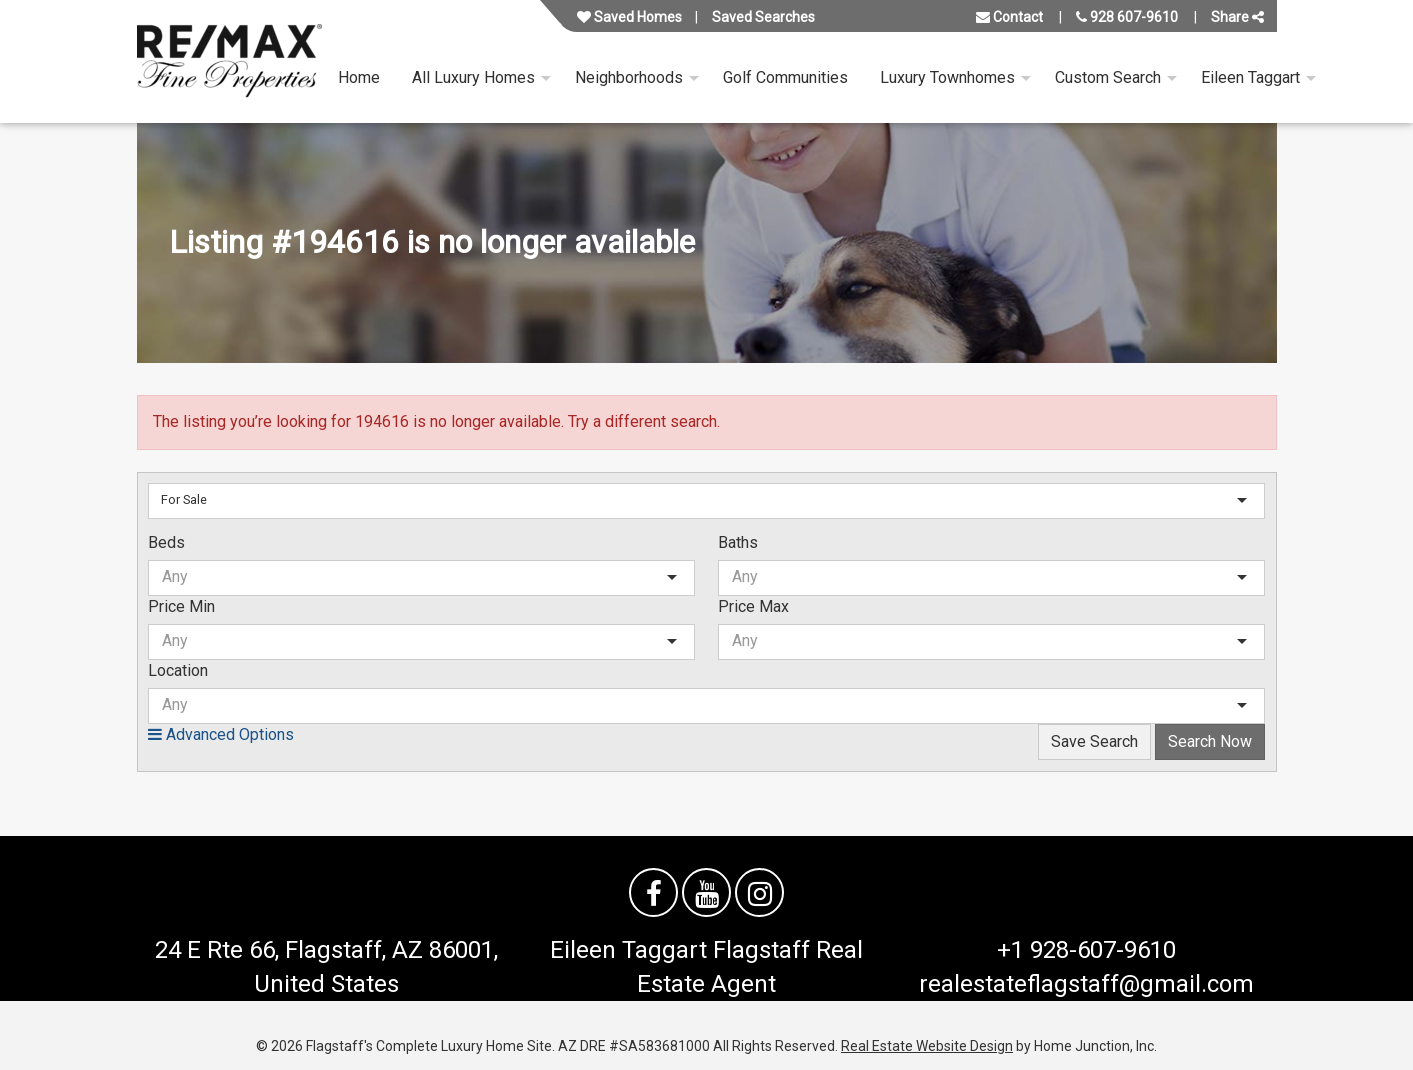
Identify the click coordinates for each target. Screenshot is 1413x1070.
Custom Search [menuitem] (1108, 77)
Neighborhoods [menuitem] (629, 77)
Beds (166, 542)
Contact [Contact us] (1009, 17)
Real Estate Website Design (927, 1046)
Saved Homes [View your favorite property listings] (629, 17)
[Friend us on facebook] (653, 892)
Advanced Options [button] (221, 734)
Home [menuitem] (359, 77)
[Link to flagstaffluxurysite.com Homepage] (229, 61)
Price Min (181, 606)
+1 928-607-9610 (1086, 950)
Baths (738, 542)
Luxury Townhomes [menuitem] (947, 77)
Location (178, 670)
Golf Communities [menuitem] (785, 77)
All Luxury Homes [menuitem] (473, 77)
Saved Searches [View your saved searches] (763, 17)
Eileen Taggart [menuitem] (1250, 77)
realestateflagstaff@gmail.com (1086, 984)
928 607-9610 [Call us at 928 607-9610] (1127, 17)
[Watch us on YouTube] (706, 892)
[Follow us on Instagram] (759, 892)
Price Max (753, 606)
